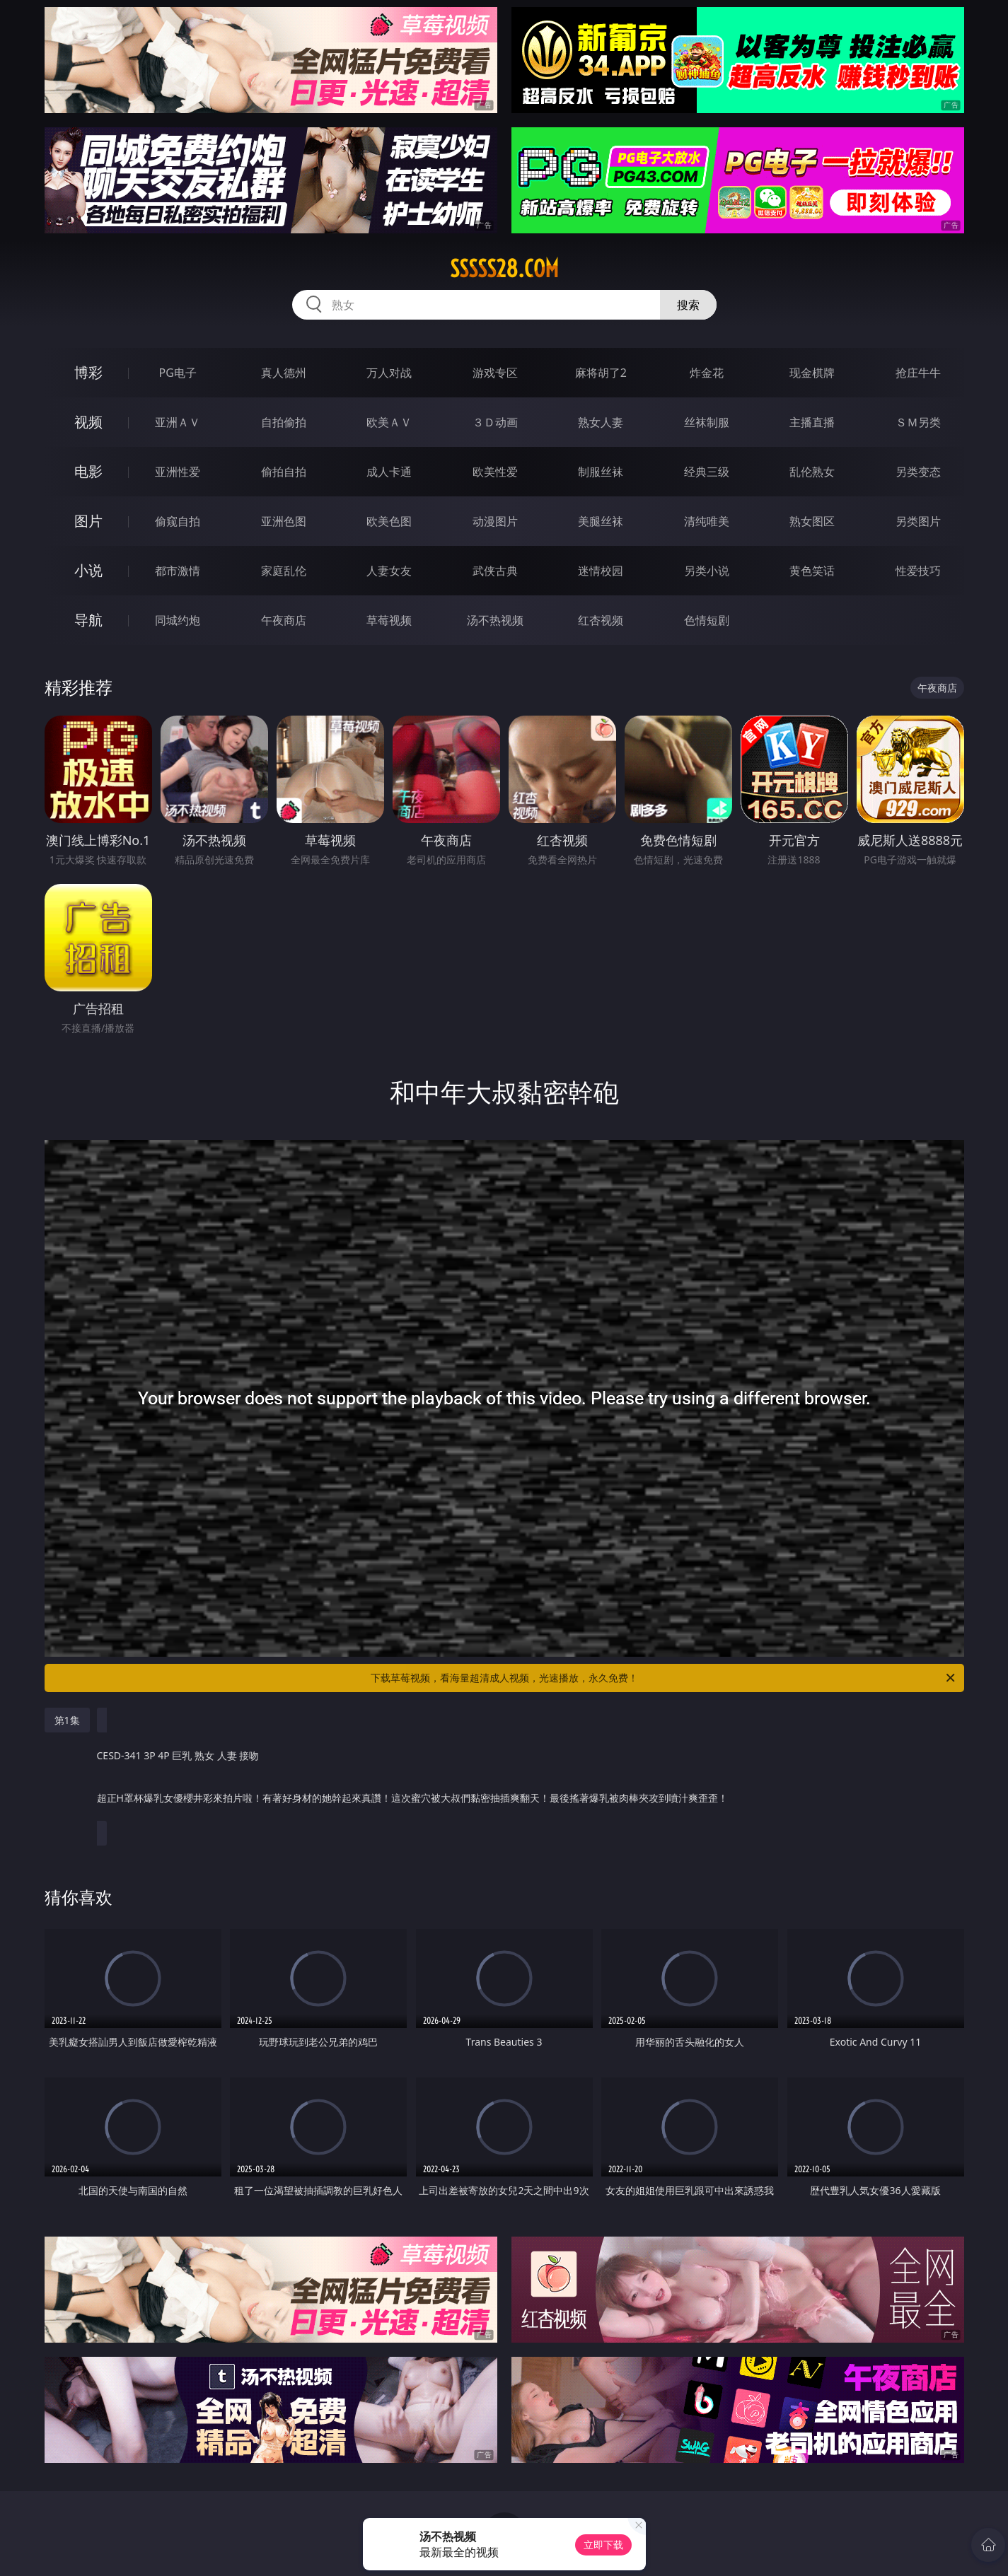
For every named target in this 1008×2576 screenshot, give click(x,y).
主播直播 (812, 422)
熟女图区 (812, 521)
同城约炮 (177, 620)
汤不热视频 (495, 620)
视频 (88, 421)
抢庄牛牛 (918, 372)
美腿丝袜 (600, 521)
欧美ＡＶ (389, 422)
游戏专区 (495, 372)
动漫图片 (495, 521)
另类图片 (918, 521)
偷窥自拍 (177, 521)
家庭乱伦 (283, 570)
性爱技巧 (918, 570)
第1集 (67, 1720)
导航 (88, 619)
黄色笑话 (812, 570)
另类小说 (706, 570)
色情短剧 (706, 620)
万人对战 (389, 372)
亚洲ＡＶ (177, 422)
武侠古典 (495, 570)
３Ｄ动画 (495, 422)
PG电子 (178, 372)
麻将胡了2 (601, 372)
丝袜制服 (706, 422)
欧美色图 (389, 521)
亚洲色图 (283, 521)
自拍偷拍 (283, 422)
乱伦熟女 (812, 471)
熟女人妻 (600, 422)
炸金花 (707, 372)
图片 (88, 520)
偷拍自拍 (283, 471)
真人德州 (283, 372)
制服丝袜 (600, 471)
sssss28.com (504, 269)
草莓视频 (389, 620)
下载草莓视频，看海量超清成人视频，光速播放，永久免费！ (664, 1677)
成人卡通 (389, 471)
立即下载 (603, 2544)
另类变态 (918, 471)
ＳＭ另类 (918, 422)
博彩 (88, 372)
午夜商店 (283, 620)
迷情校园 (600, 570)
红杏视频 (600, 620)
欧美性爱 (495, 471)
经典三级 (706, 471)
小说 (88, 570)
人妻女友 (389, 570)
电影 (88, 471)
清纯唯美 (706, 521)
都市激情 (177, 570)
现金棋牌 (812, 372)
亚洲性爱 (177, 471)
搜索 (688, 305)
